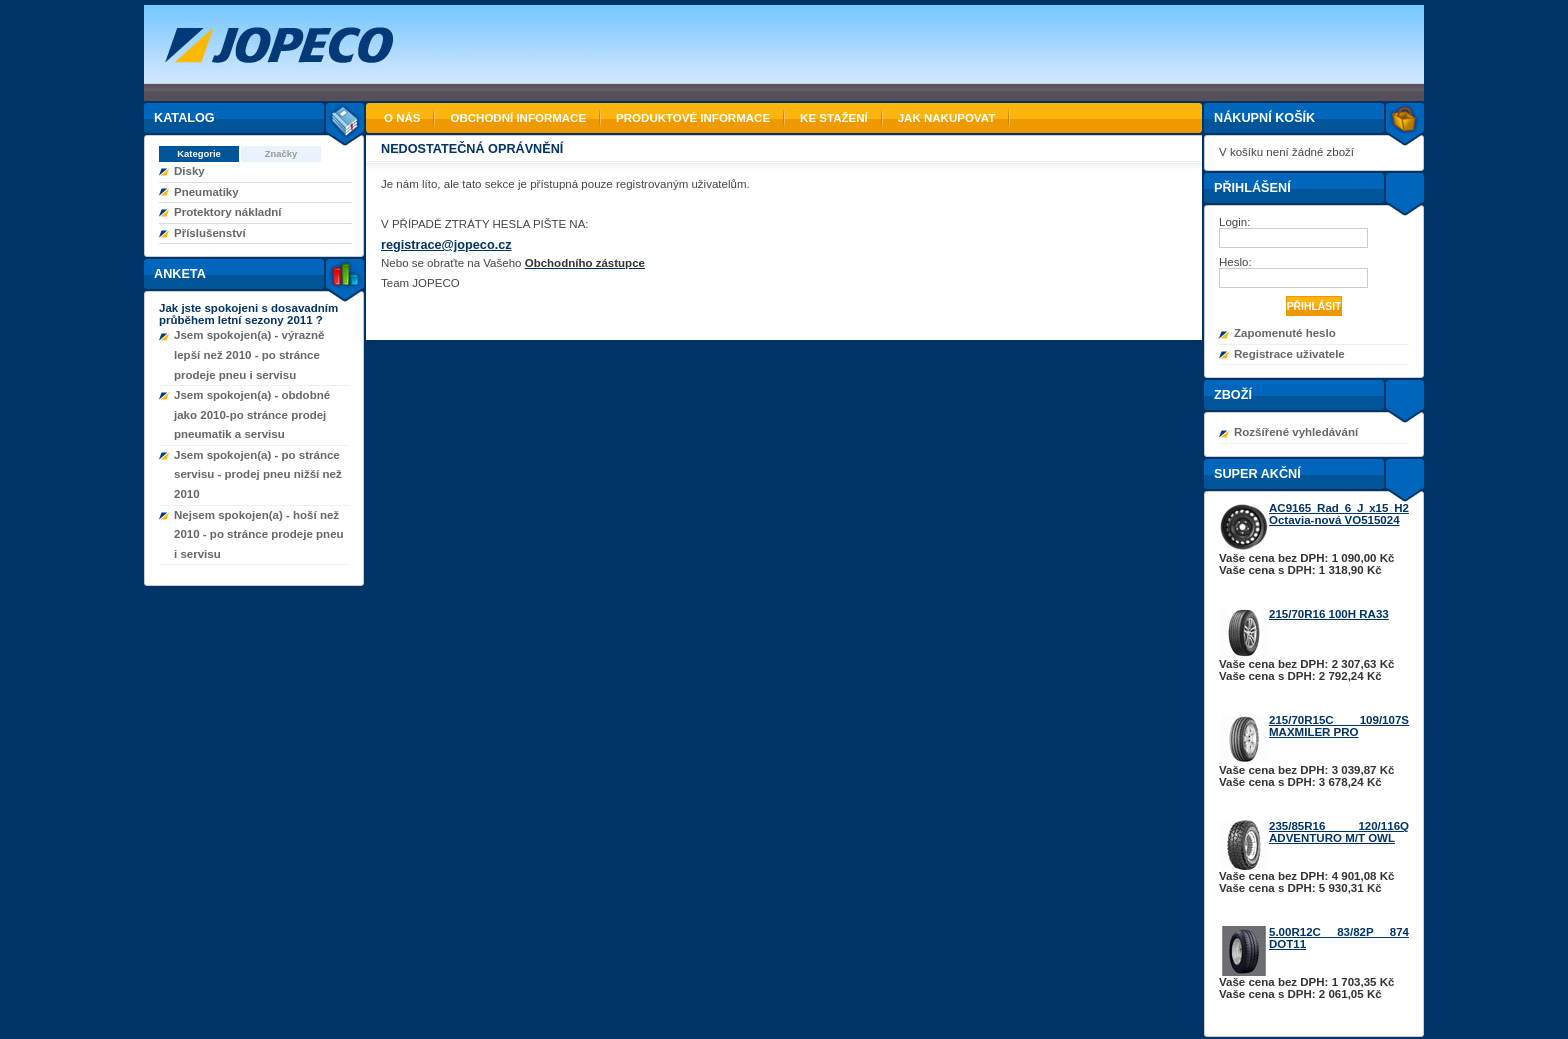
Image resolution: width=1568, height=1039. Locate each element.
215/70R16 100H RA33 (1329, 614)
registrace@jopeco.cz (446, 245)
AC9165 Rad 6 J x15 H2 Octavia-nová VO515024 (1339, 514)
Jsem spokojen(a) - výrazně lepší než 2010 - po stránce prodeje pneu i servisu (249, 354)
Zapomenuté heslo (1285, 333)
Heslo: (1237, 262)
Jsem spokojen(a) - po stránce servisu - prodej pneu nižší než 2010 (258, 474)
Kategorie (199, 153)
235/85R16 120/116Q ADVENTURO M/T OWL (1339, 832)
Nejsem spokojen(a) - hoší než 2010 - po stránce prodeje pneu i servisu (259, 534)
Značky (281, 153)
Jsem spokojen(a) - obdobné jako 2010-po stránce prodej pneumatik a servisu (252, 414)
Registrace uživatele (1289, 354)
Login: (1236, 222)
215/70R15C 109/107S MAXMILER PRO (1339, 726)
